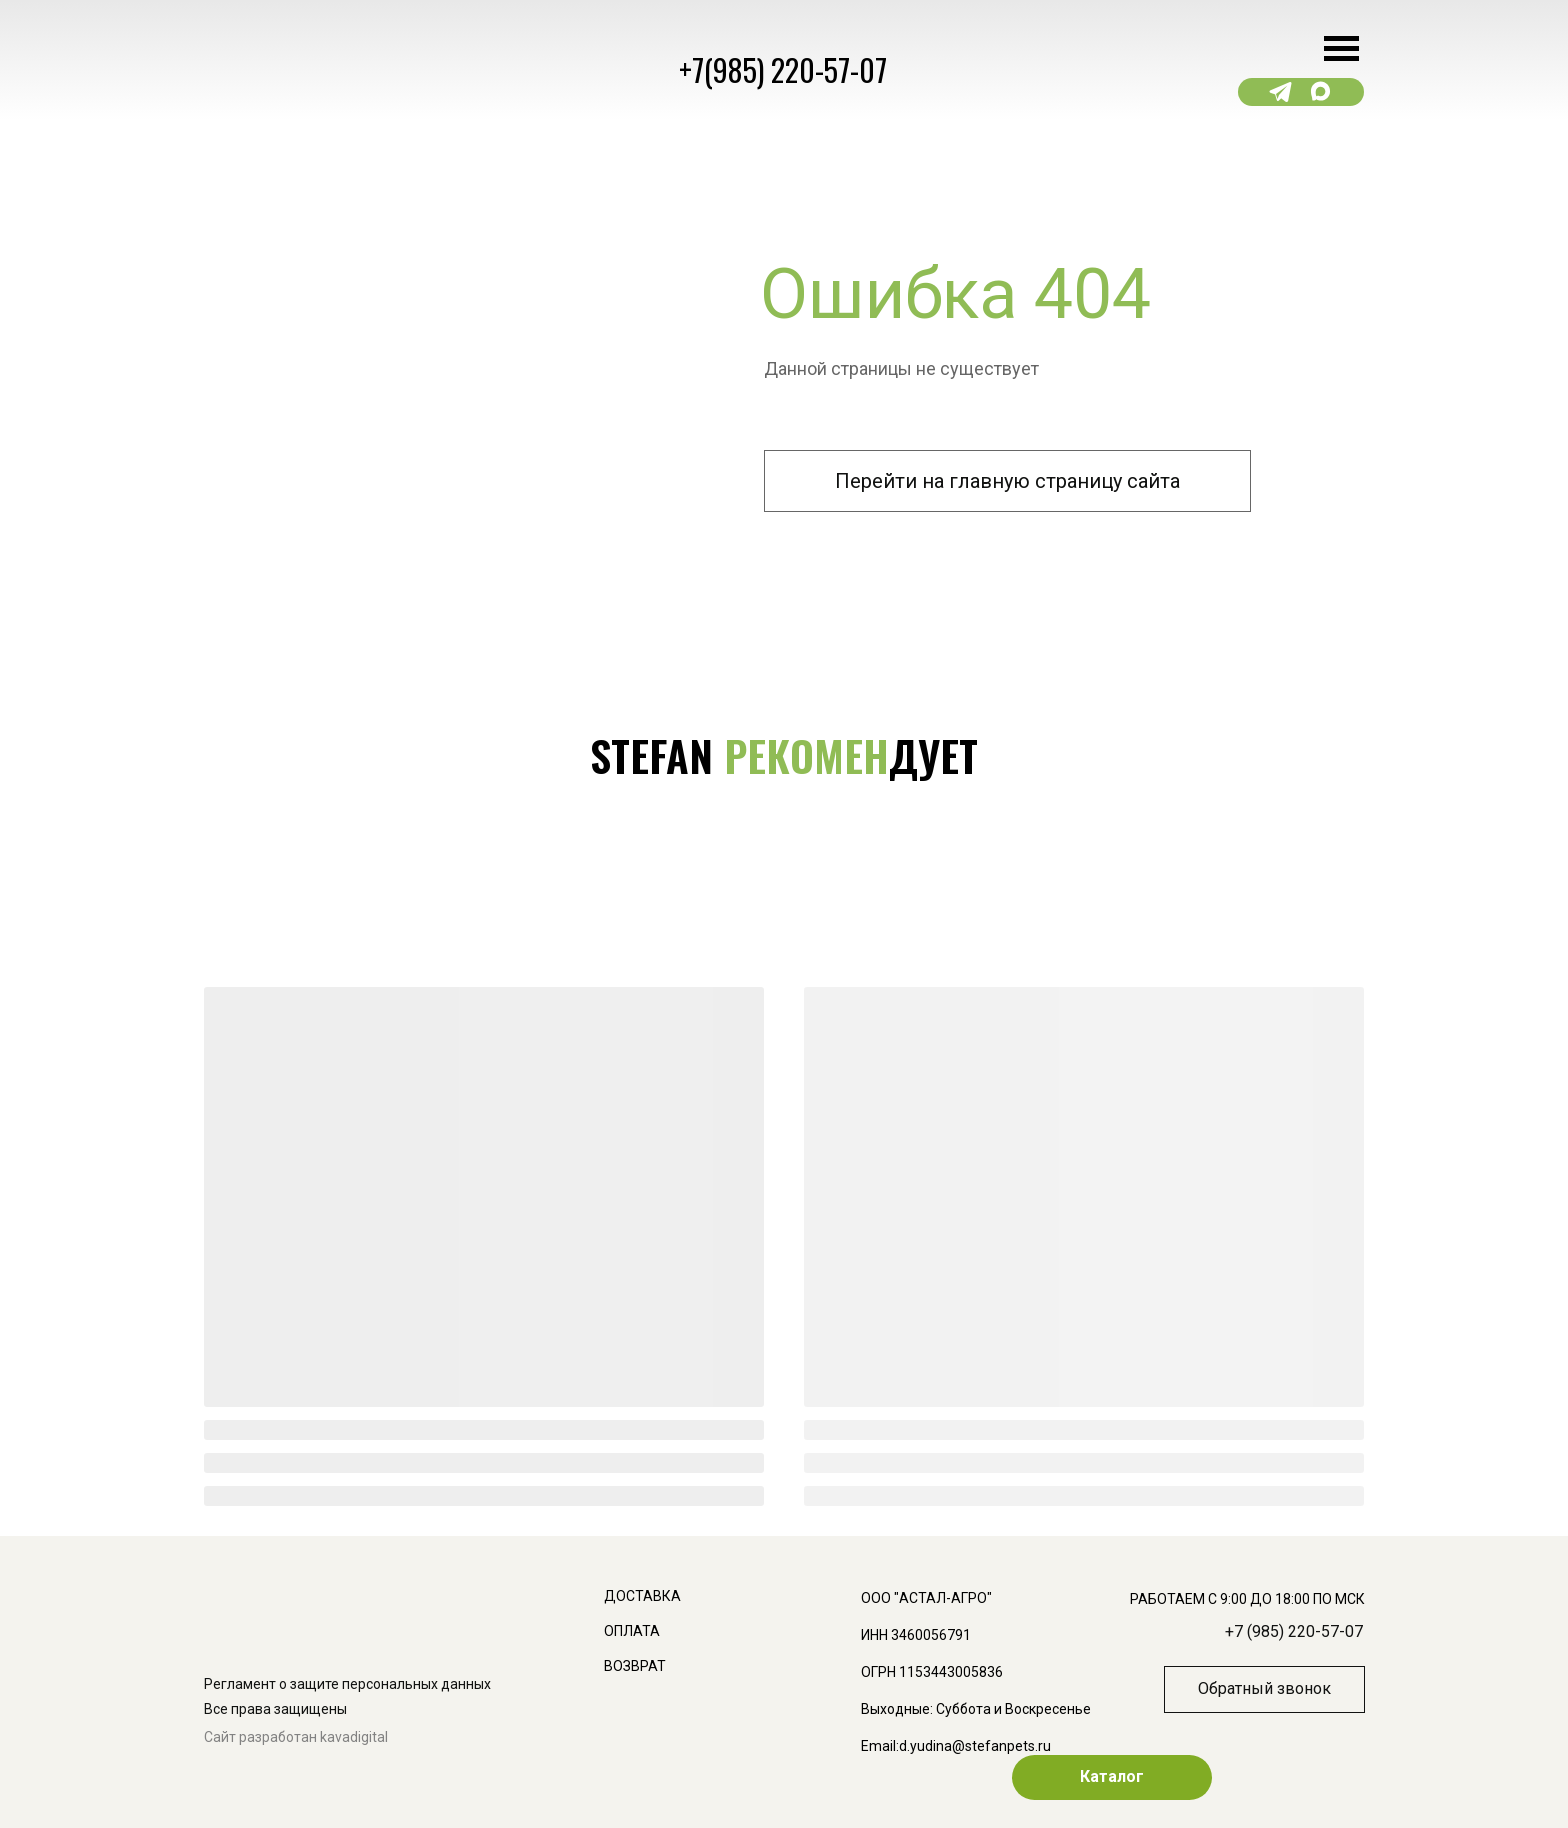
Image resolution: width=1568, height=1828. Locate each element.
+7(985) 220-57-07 (783, 69)
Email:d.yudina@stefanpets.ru (956, 1746)
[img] (948, 1296)
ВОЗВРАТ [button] (635, 1666)
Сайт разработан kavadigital (296, 1737)
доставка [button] (642, 1596)
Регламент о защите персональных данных (347, 1684)
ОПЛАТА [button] (632, 1631)
